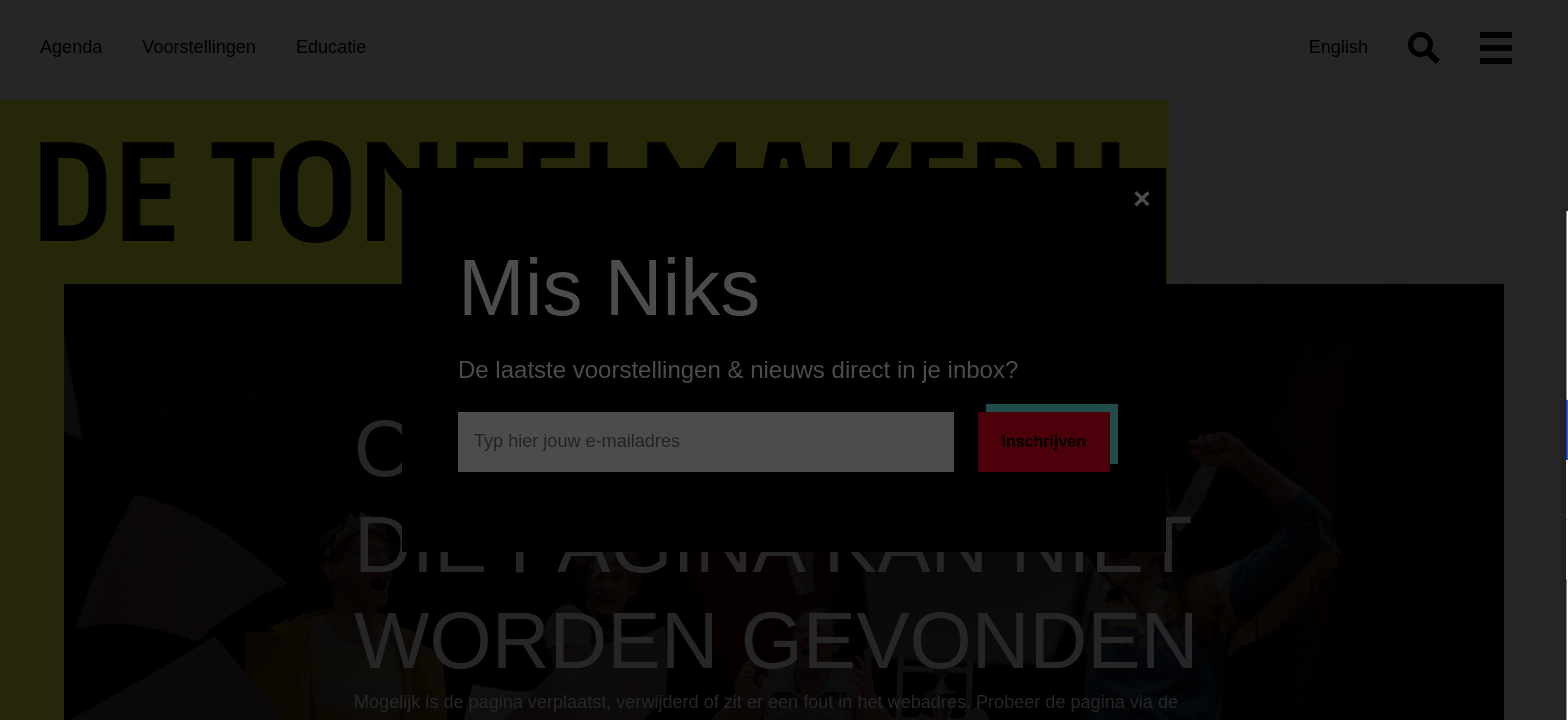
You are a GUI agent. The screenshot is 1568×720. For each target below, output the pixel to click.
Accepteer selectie (1398, 682)
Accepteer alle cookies (1398, 624)
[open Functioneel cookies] (1536, 432)
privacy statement (1318, 364)
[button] (1378, 429)
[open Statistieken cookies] (1536, 552)
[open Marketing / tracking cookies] (1536, 492)
